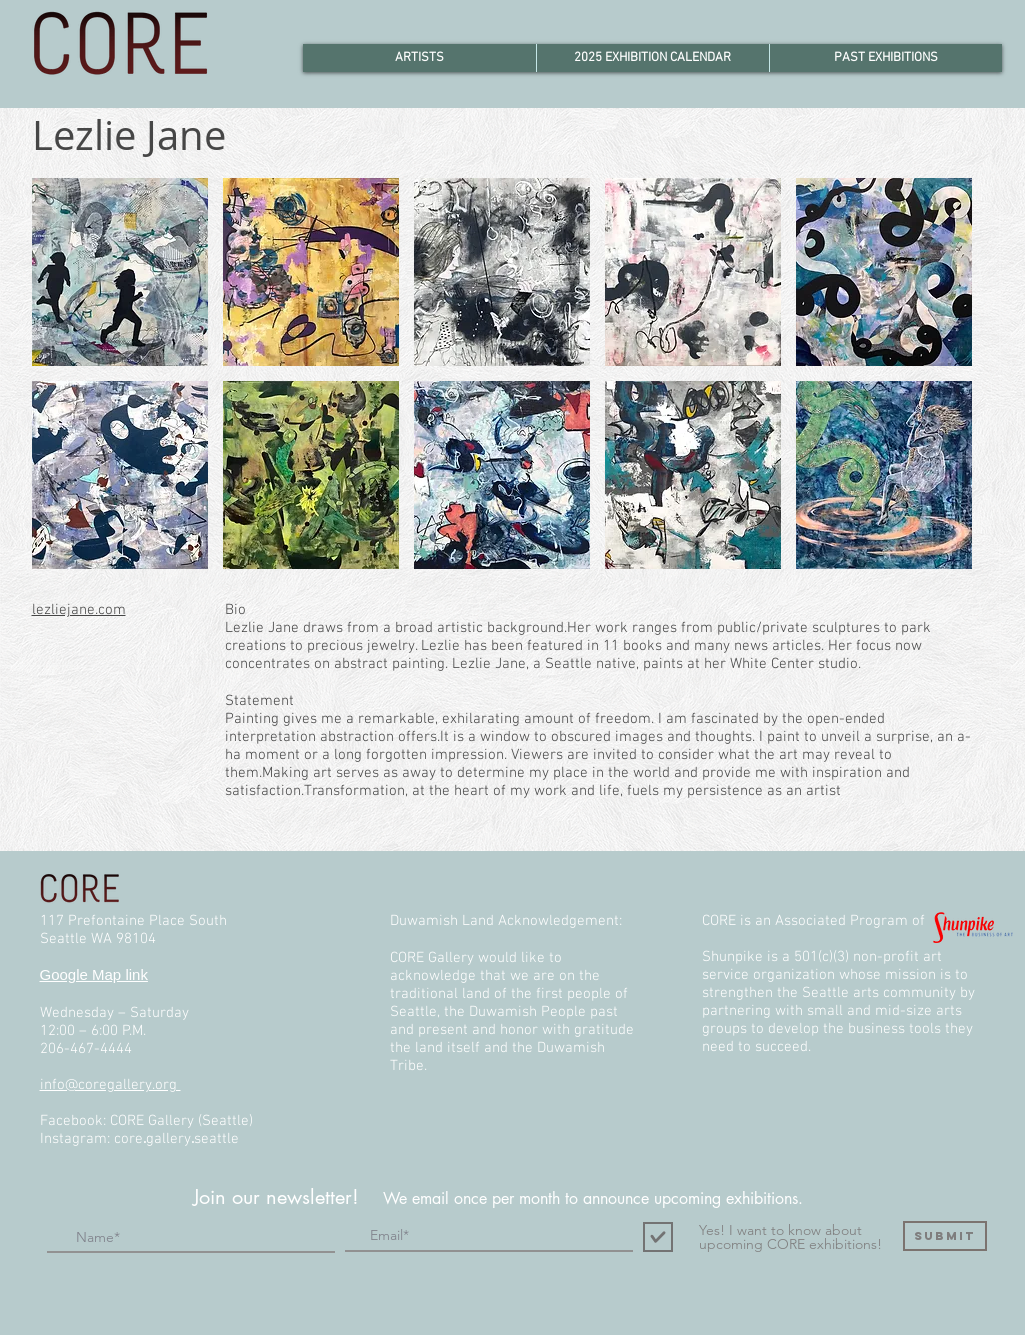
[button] (120, 272)
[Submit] (945, 1236)
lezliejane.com (79, 610)
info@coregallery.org (110, 1085)
